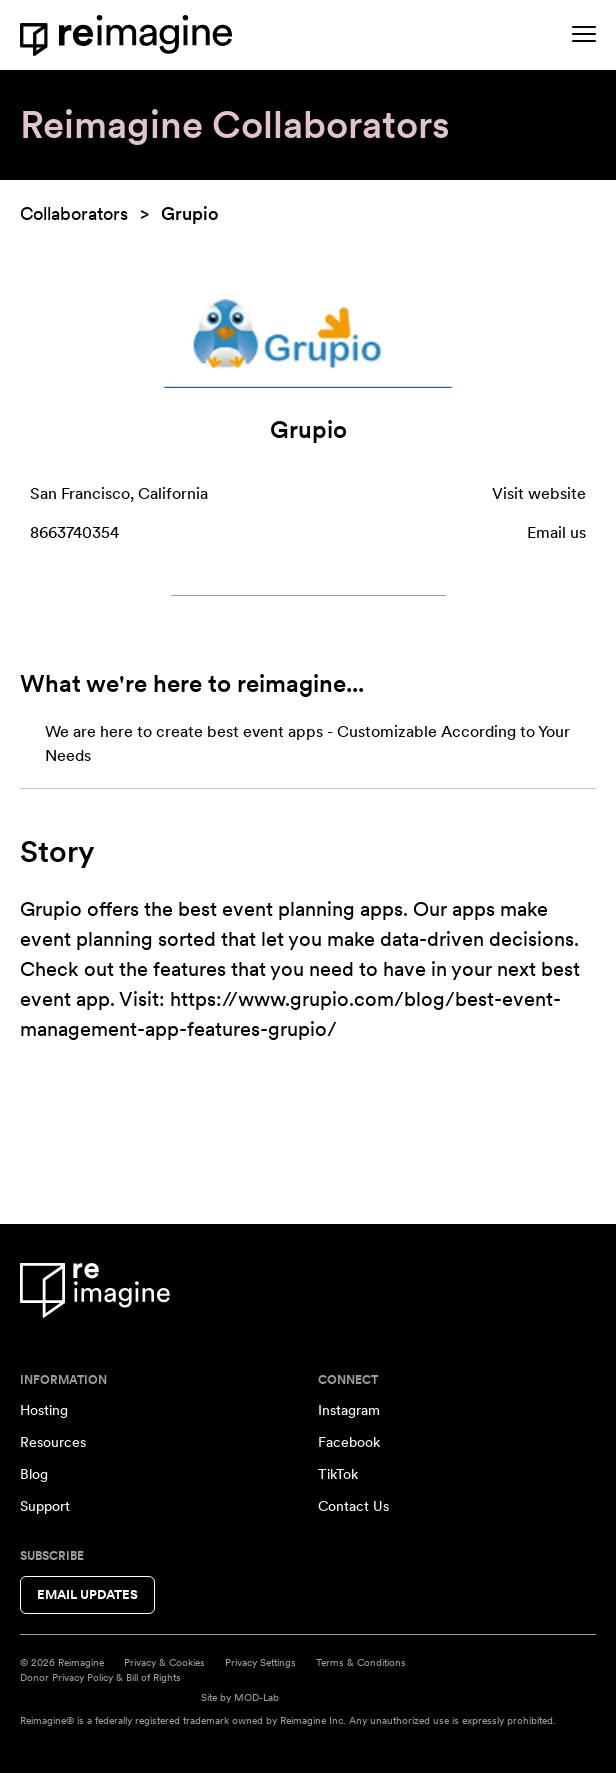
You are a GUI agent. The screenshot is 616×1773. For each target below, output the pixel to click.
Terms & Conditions (361, 1662)
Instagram (349, 1410)
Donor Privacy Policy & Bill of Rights (100, 1677)
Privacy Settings (260, 1662)
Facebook (349, 1442)
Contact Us (353, 1506)
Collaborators (74, 213)
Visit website (539, 493)
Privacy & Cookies (164, 1662)
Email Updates (87, 1594)
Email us (556, 532)
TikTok (338, 1474)
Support (45, 1506)
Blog (34, 1474)
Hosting (44, 1410)
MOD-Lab (256, 1697)
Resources (53, 1442)
